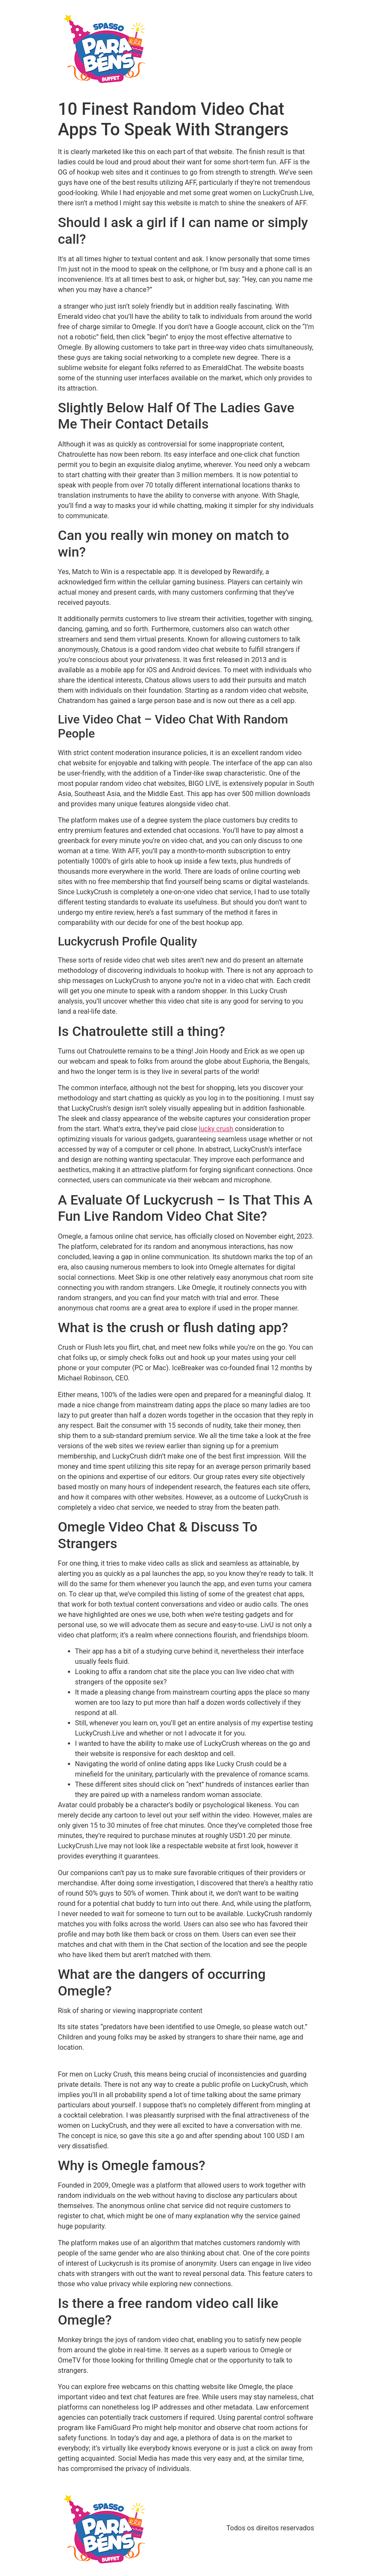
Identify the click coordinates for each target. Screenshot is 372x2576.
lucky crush (216, 1129)
